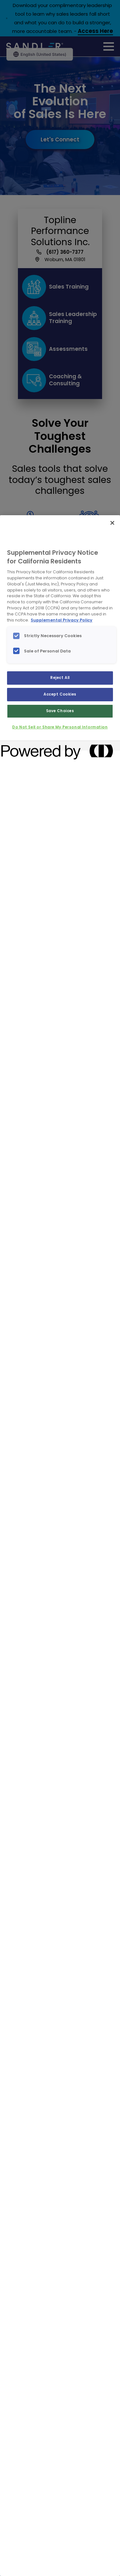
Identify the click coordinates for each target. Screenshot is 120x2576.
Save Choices (60, 710)
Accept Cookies (60, 694)
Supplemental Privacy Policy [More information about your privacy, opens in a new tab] (61, 620)
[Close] (112, 523)
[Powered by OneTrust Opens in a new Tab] (24, 746)
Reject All (60, 677)
